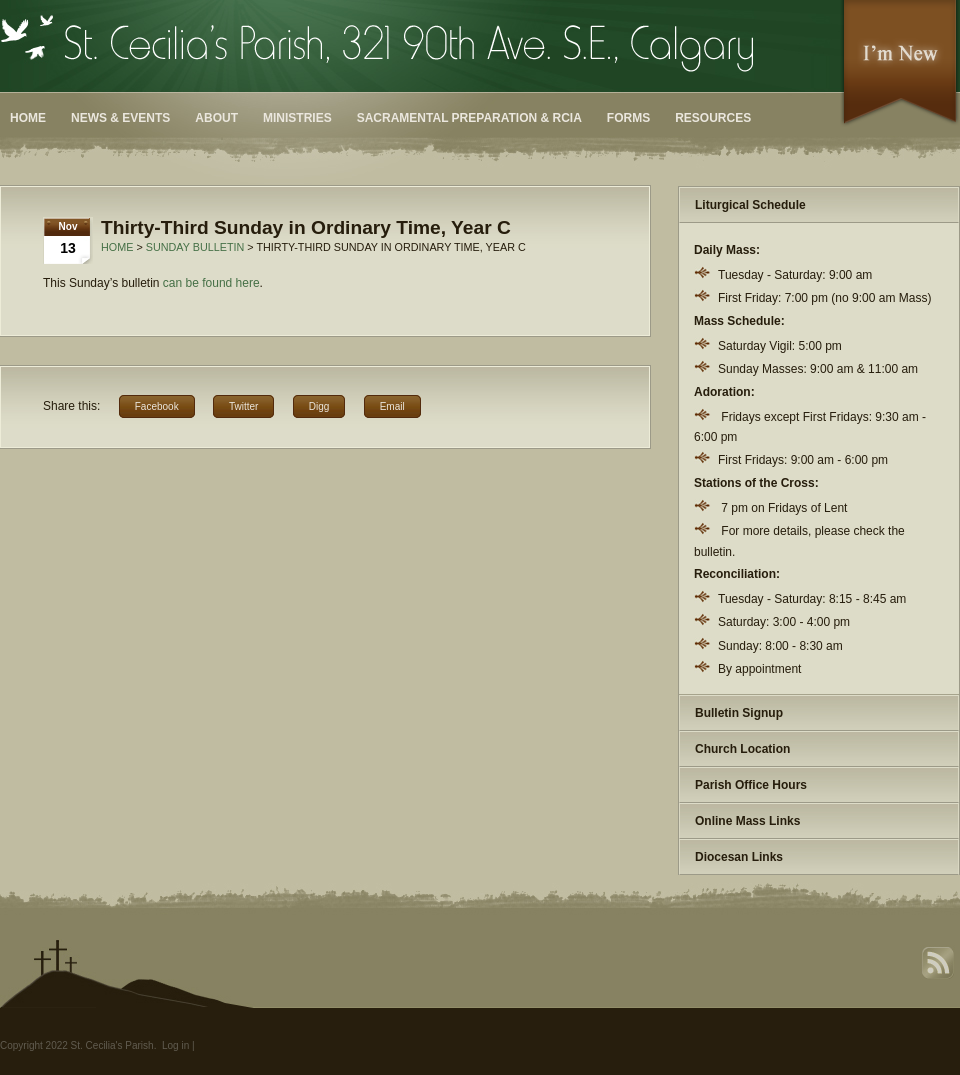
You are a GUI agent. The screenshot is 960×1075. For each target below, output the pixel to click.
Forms (628, 118)
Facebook (157, 406)
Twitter (243, 406)
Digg (319, 406)
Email (392, 406)
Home (28, 118)
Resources (713, 118)
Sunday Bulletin (195, 247)
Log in (175, 1045)
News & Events (120, 118)
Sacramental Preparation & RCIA (469, 118)
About (216, 118)
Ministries (297, 118)
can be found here (211, 283)
